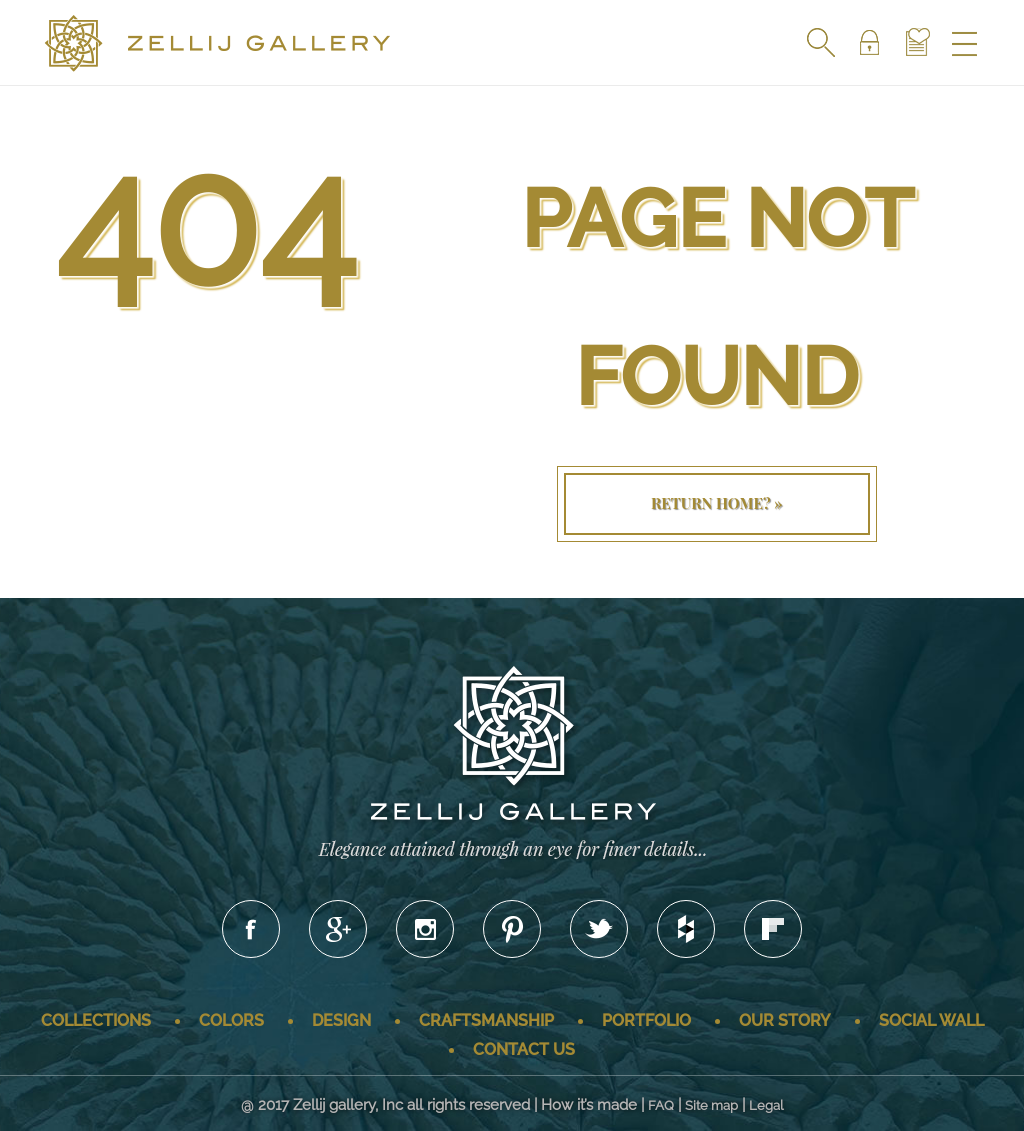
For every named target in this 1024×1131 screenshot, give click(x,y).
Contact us (524, 1049)
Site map (711, 1105)
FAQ (661, 1105)
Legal (766, 1105)
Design (341, 1020)
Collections (96, 1020)
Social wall (931, 1020)
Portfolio (646, 1020)
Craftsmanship (486, 1020)
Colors (231, 1020)
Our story (785, 1020)
